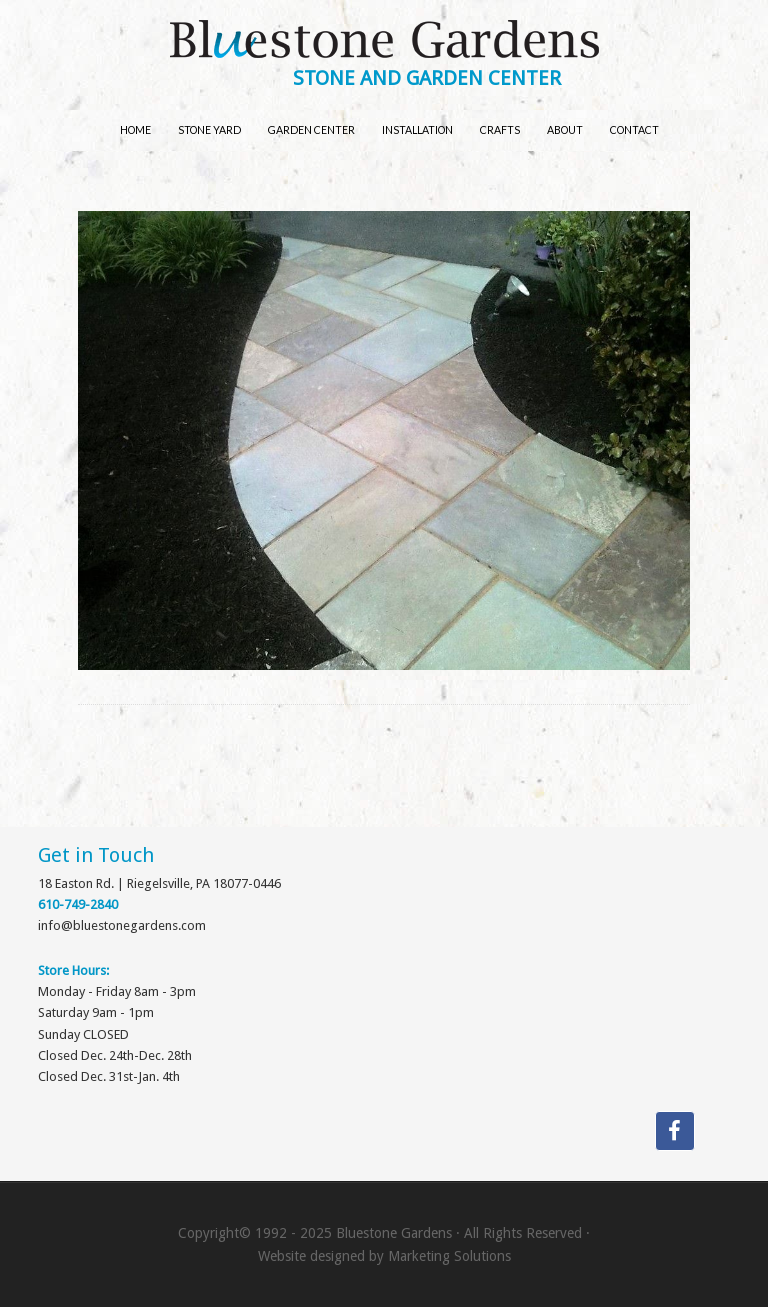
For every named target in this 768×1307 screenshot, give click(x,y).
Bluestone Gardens (383, 41)
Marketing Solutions (449, 1256)
